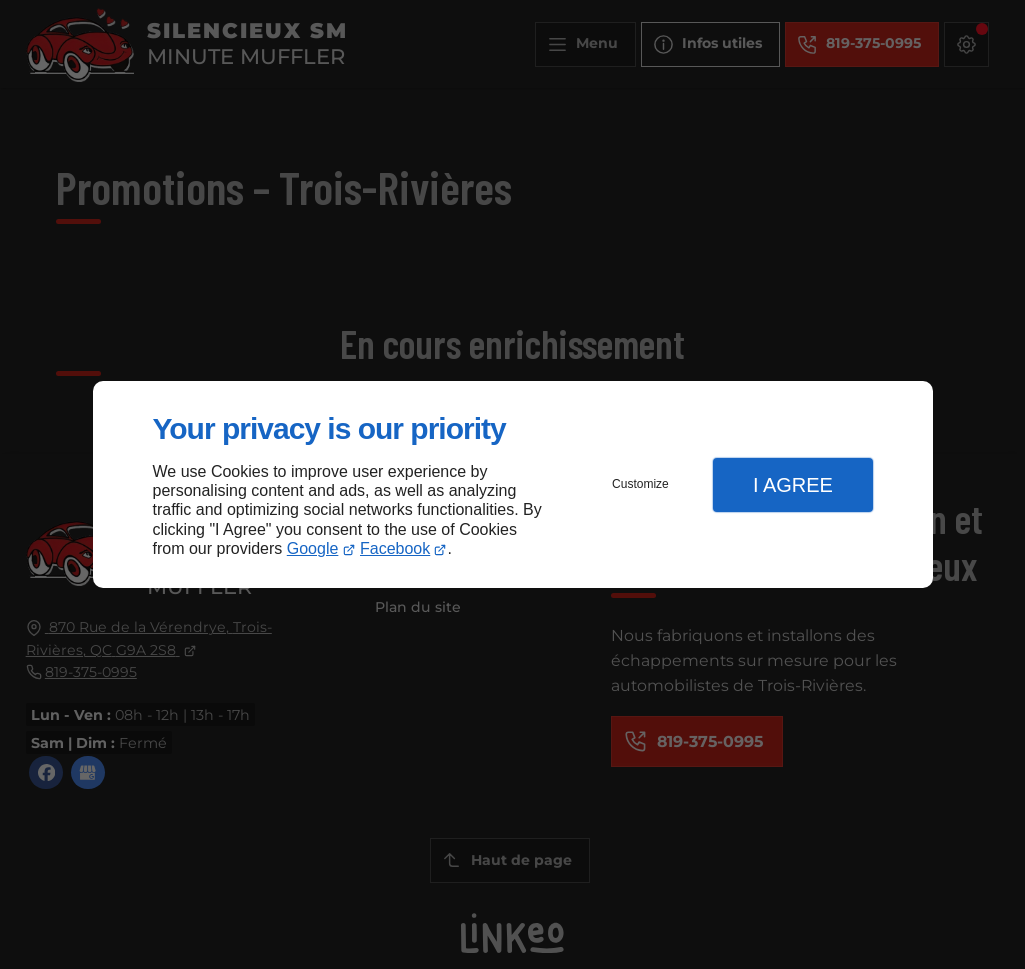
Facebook (395, 548)
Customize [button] (640, 484)
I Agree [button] (793, 485)
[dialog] (513, 484)
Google (313, 548)
